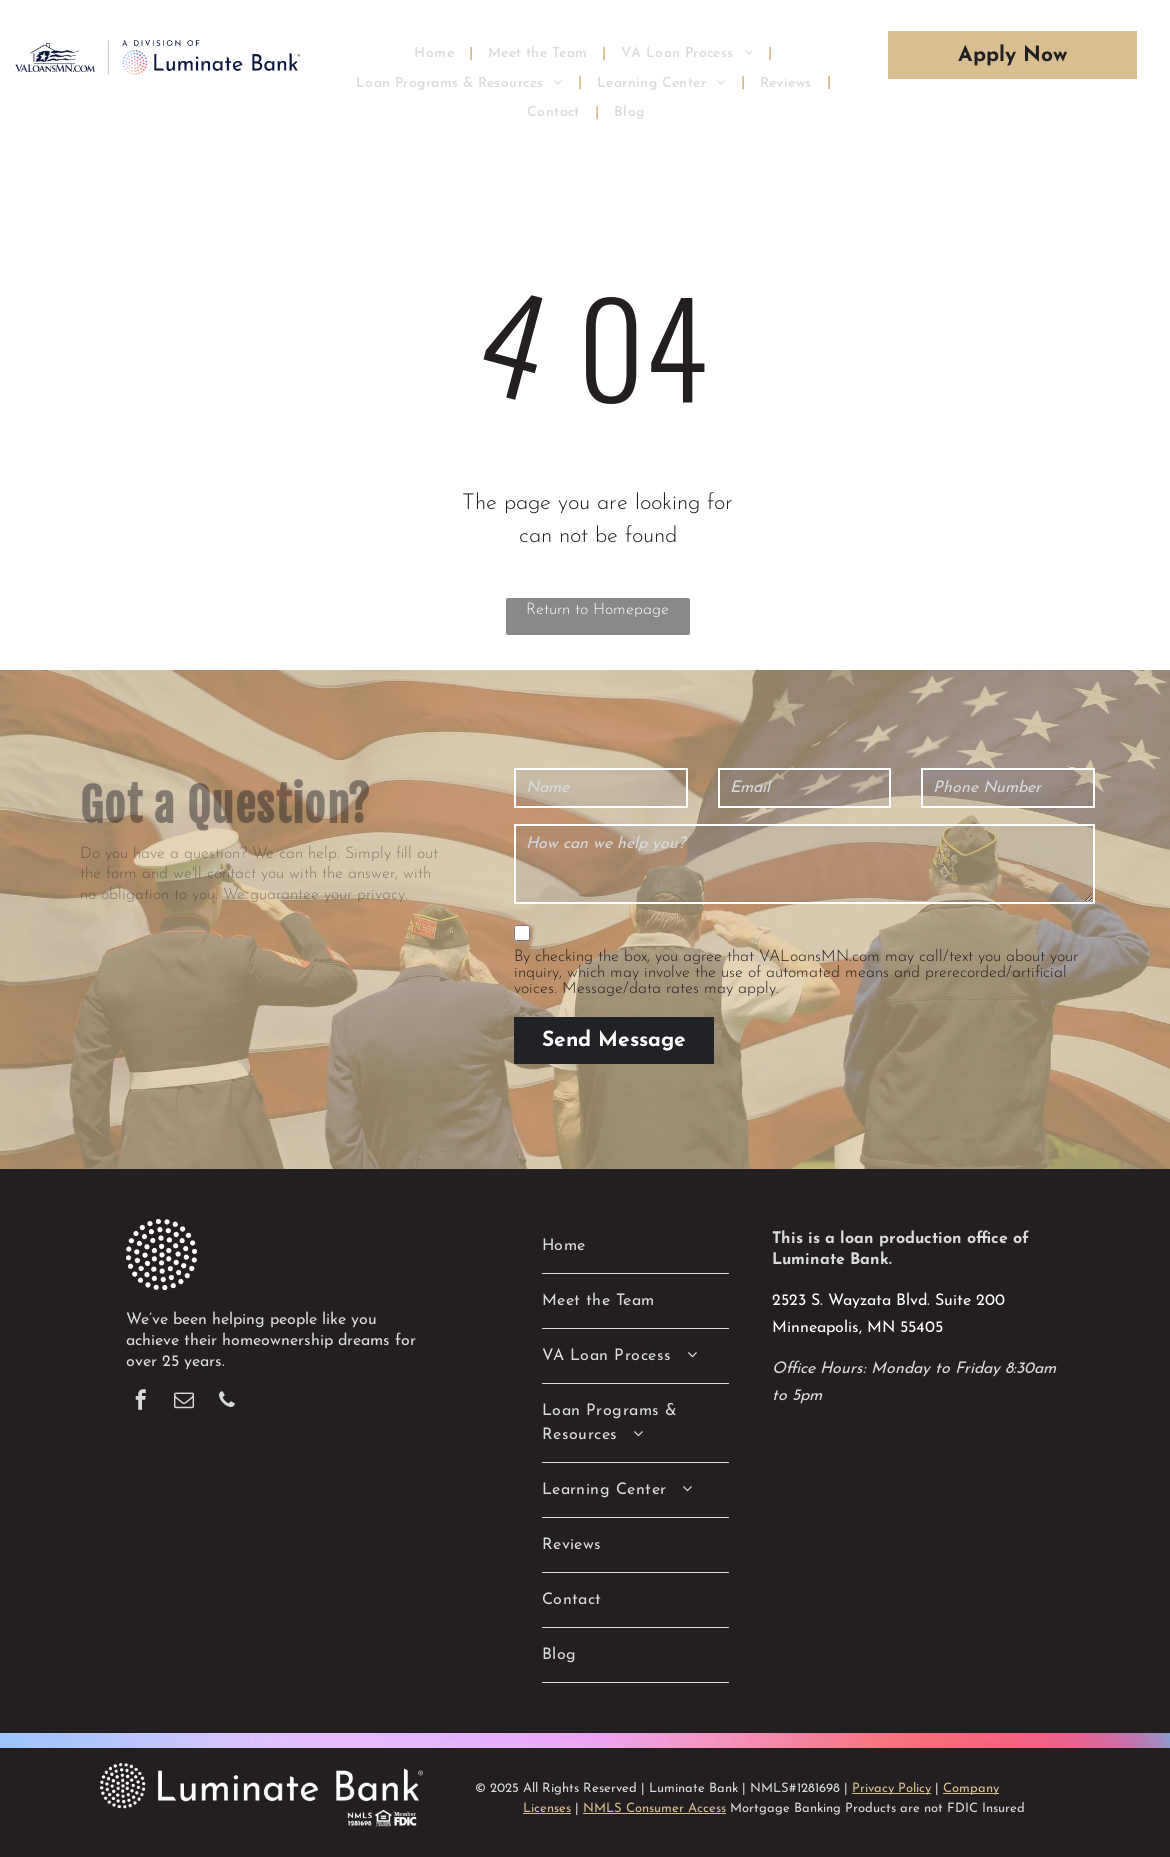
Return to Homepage (597, 610)
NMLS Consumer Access (654, 1808)
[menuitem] (436, 53)
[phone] (227, 1402)
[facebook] (141, 1402)
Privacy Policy (891, 1788)
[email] (184, 1402)
